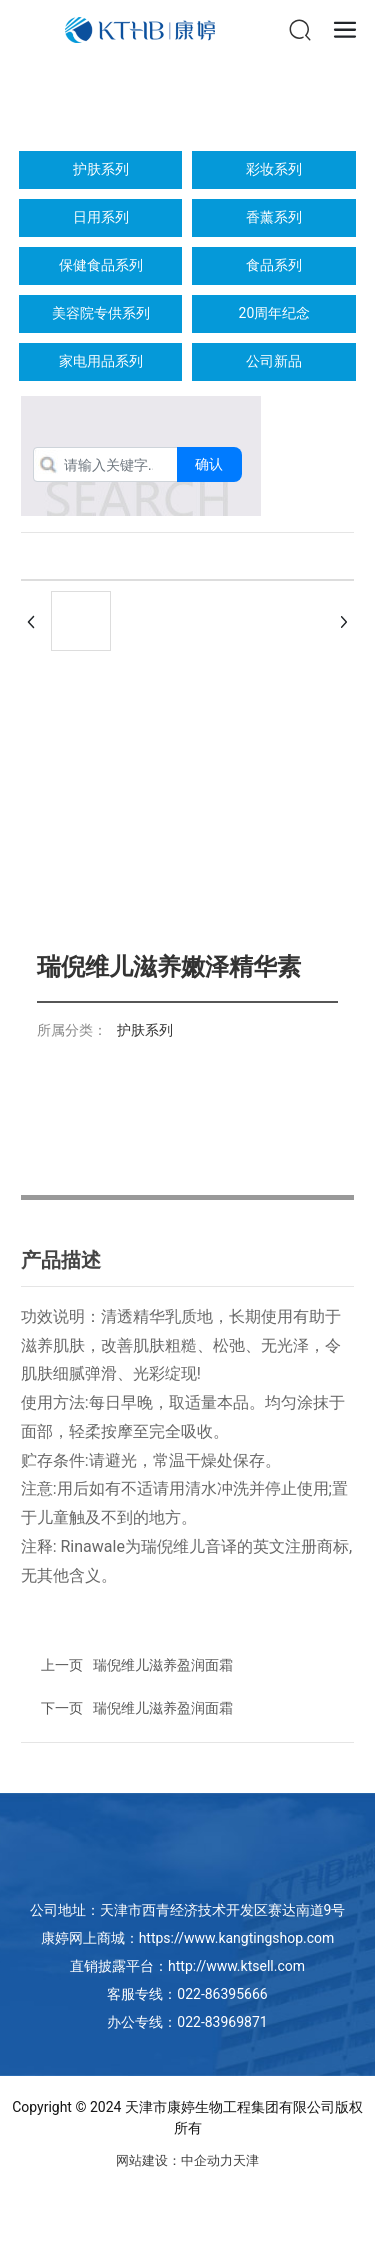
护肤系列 (101, 169)
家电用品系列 (101, 361)
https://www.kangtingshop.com (237, 1938)
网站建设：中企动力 (174, 2160)
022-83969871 (222, 2022)
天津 (246, 2160)
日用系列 (101, 217)
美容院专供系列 (101, 313)
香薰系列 (274, 217)
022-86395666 (222, 1994)
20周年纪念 (275, 313)
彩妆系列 (274, 169)
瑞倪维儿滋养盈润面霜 (163, 1708)
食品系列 (274, 265)
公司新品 (274, 361)
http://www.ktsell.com (236, 1966)
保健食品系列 (101, 265)
